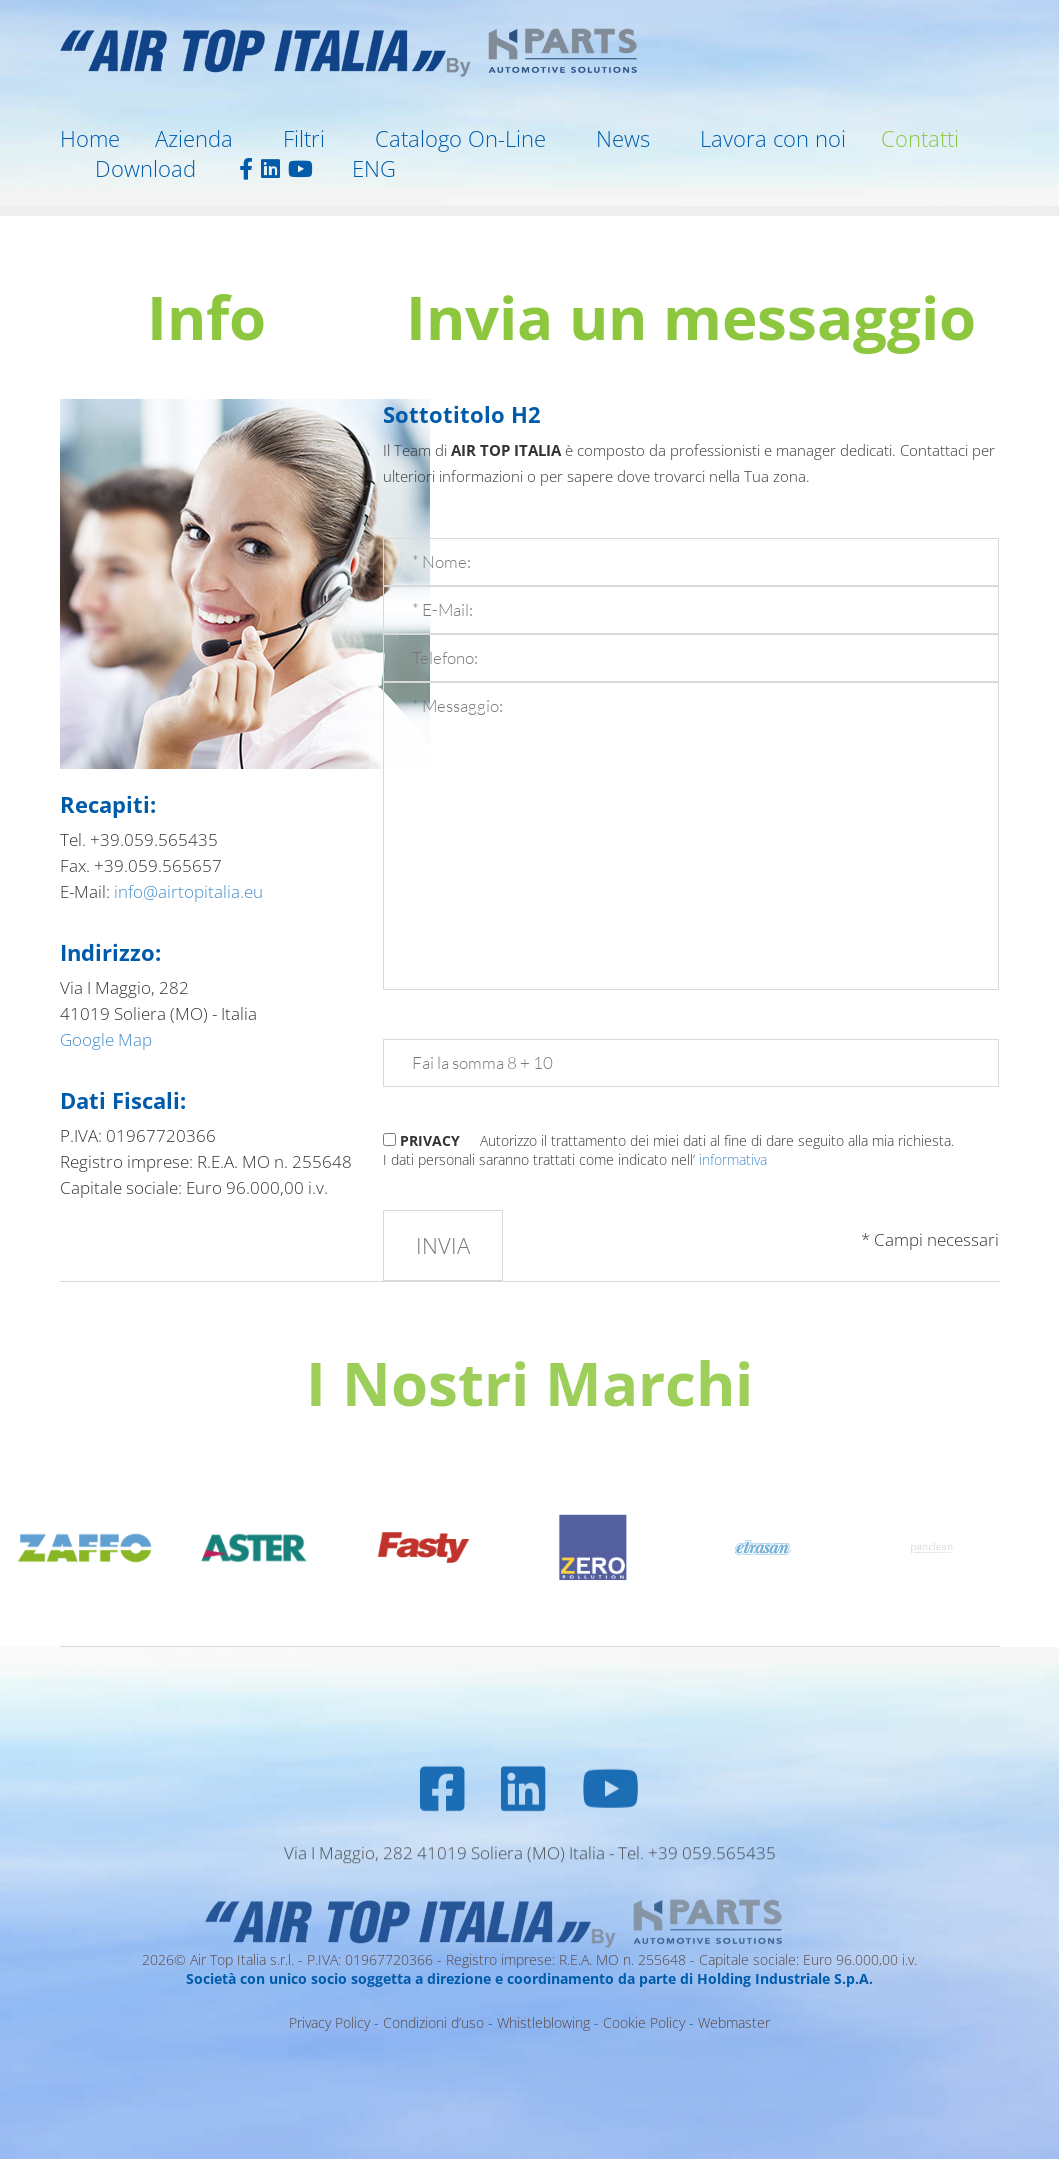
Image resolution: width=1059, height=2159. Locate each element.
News (623, 138)
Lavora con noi (773, 138)
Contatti (920, 138)
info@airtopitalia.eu (188, 891)
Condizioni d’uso (433, 2022)
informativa (733, 1159)
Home (90, 138)
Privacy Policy (329, 2022)
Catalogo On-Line (460, 138)
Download (145, 168)
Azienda (194, 138)
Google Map (108, 1039)
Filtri (304, 138)
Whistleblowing (543, 2022)
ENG (374, 168)
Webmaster (734, 2022)
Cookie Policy (644, 2022)
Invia (443, 1245)
